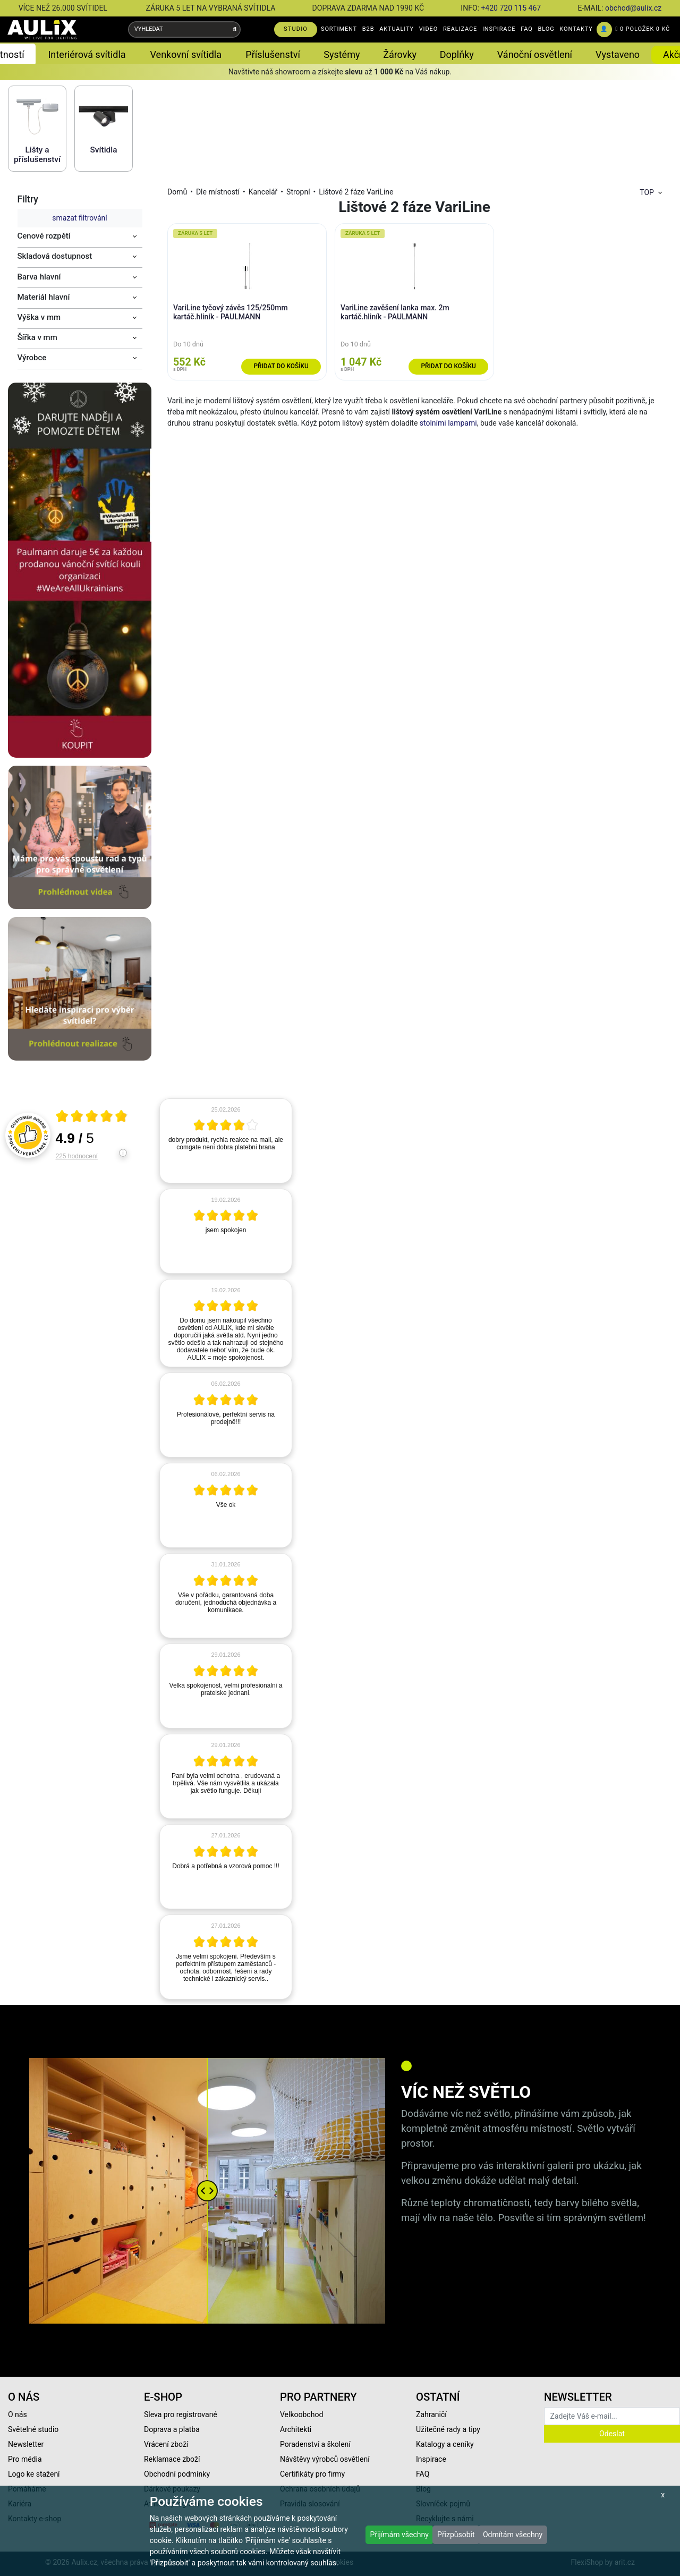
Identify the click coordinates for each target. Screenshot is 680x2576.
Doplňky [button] (457, 54)
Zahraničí (431, 2414)
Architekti (295, 2429)
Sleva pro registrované (180, 2414)
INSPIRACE (499, 29)
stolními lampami (448, 423)
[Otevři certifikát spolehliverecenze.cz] (92, 1117)
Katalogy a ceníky (445, 2444)
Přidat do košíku (280, 366)
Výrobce (32, 357)
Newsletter (26, 2444)
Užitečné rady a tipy (448, 2429)
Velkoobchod (301, 2414)
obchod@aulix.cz (633, 8)
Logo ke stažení (34, 2474)
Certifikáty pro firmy (312, 2474)
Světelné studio (33, 2429)
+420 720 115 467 (511, 8)
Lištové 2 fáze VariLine (356, 192)
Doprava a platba (172, 2429)
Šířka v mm (37, 337)
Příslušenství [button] (272, 54)
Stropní (298, 192)
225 (77, 1156)
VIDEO (428, 29)
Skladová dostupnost (55, 256)
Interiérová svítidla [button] (86, 54)
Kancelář (263, 192)
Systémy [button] (342, 54)
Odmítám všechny (512, 2534)
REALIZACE (460, 29)
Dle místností (218, 192)
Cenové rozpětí (44, 236)
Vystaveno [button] (618, 54)
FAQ (527, 29)
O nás (17, 2414)
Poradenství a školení (315, 2444)
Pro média (25, 2459)
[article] (225, 1140)
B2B (368, 29)
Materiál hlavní (44, 297)
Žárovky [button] (399, 54)
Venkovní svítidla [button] (186, 54)
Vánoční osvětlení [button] (534, 54)
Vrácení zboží (166, 2444)
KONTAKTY (576, 29)
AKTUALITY (396, 29)
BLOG (546, 29)
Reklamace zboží (172, 2459)
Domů (177, 192)
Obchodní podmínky (177, 2474)
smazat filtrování (79, 218)
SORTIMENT (339, 29)
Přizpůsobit (456, 2534)
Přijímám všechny (399, 2534)
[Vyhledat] (235, 29)
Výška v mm (39, 317)
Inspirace (431, 2459)
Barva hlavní (39, 277)
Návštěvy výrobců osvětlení (325, 2459)
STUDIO (296, 29)
